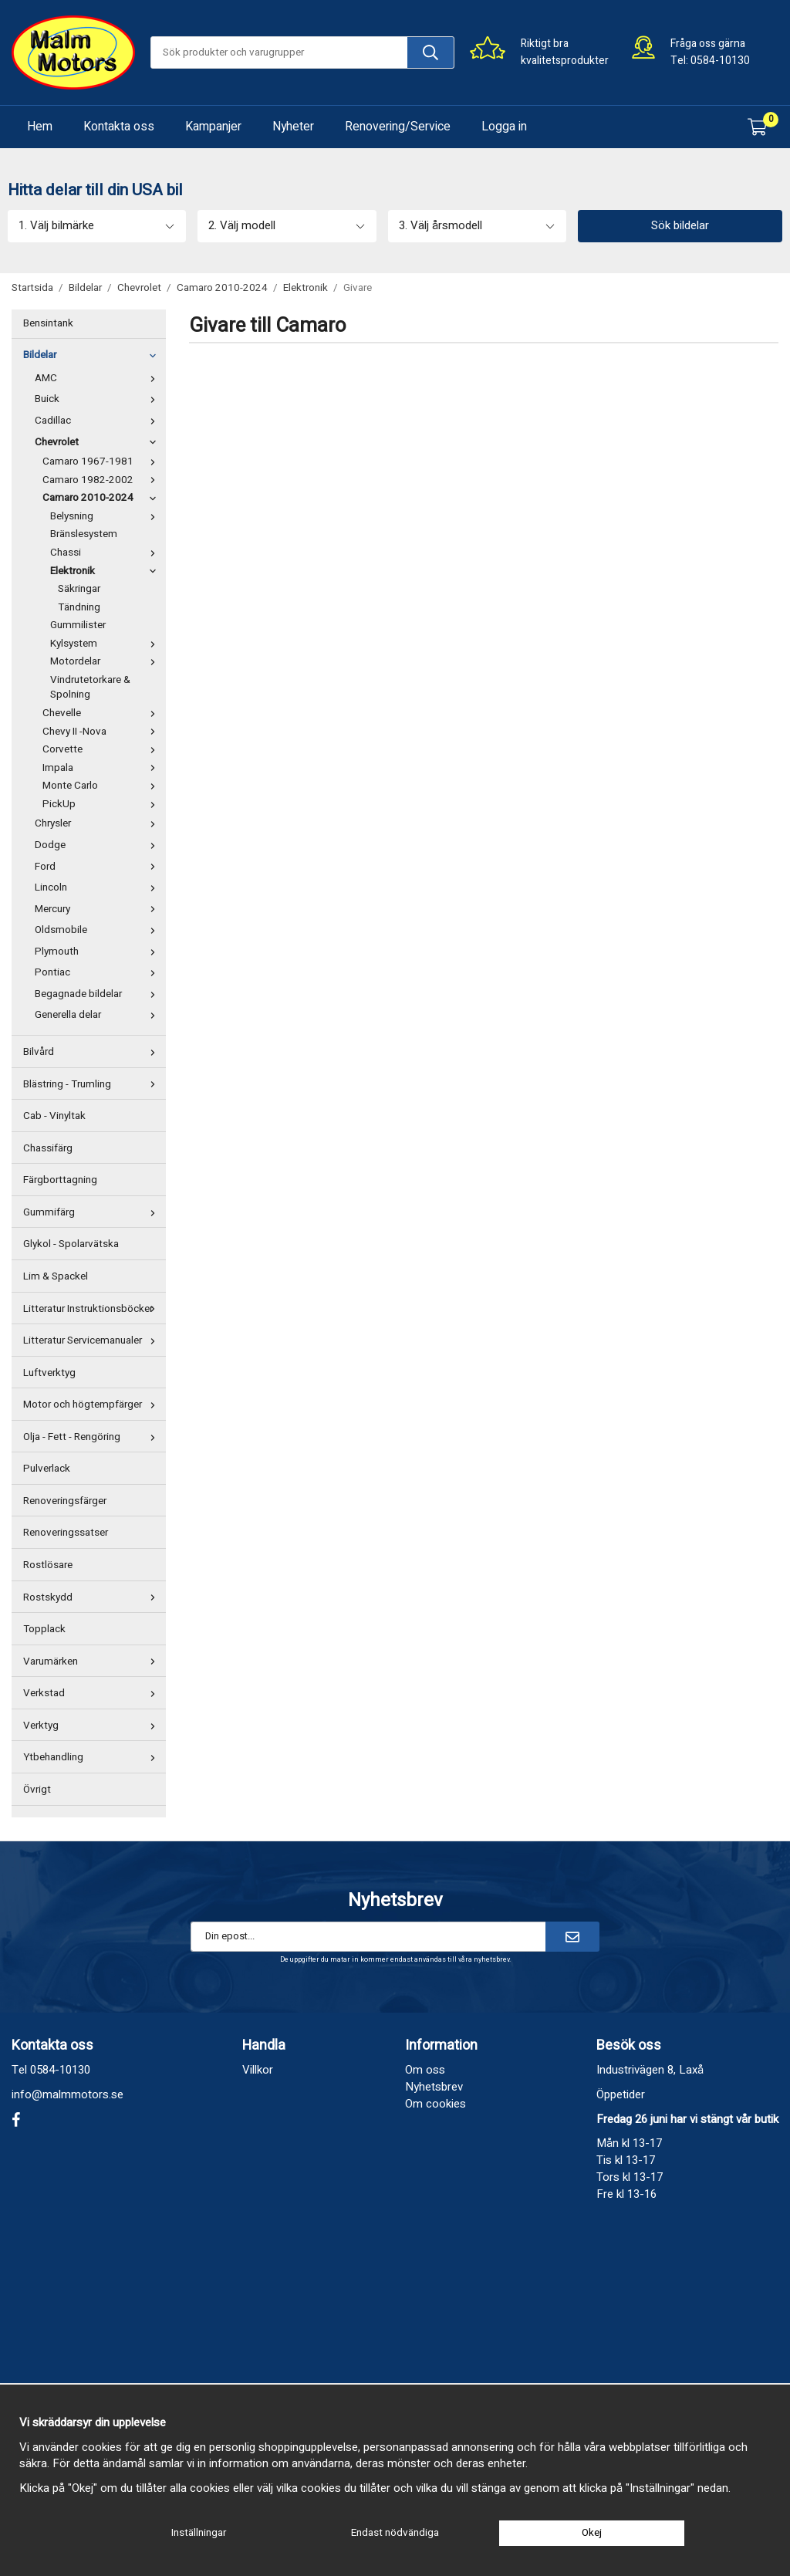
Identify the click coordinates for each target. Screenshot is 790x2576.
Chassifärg (48, 1148)
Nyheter (293, 126)
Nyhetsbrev (434, 2086)
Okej (592, 2533)
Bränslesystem (83, 534)
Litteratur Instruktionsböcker (92, 1309)
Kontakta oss (118, 126)
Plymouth (98, 951)
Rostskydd (92, 1597)
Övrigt (37, 1789)
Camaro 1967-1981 (102, 461)
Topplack (44, 1629)
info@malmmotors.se (67, 2094)
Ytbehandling (92, 1757)
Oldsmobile (98, 930)
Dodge (98, 845)
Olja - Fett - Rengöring (92, 1437)
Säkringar (79, 589)
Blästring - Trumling (92, 1084)
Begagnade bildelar (98, 994)
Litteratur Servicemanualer (92, 1340)
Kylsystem (106, 643)
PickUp (102, 804)
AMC (98, 378)
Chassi (106, 552)
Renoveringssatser (65, 1532)
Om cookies (435, 2103)
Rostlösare (48, 1565)
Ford (98, 866)
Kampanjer (213, 126)
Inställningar (198, 2533)
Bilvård (92, 1052)
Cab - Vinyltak (54, 1116)
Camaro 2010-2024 (102, 497)
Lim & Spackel (55, 1276)
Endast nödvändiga (395, 2533)
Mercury (98, 909)
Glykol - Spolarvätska (71, 1244)
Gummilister (78, 625)
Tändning (79, 607)
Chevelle (102, 713)
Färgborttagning (60, 1180)
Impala (102, 768)
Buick (98, 399)
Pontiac (98, 972)
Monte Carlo (102, 785)
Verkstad (92, 1693)
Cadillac (98, 420)
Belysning (106, 516)
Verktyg (92, 1725)
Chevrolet (98, 442)
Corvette (102, 749)
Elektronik (106, 571)
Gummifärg (92, 1212)
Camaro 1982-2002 (102, 480)
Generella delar (98, 1015)
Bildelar (92, 355)
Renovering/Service (398, 126)
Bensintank (48, 323)
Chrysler (98, 823)
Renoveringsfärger (64, 1501)
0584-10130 (720, 60)
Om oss (425, 2069)
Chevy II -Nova (102, 731)
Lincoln (98, 887)
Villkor (257, 2069)
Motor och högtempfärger (92, 1404)
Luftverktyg (49, 1373)
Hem (39, 126)
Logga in (504, 126)
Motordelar (106, 661)
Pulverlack (46, 1468)
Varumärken (92, 1661)
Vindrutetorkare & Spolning (90, 687)
